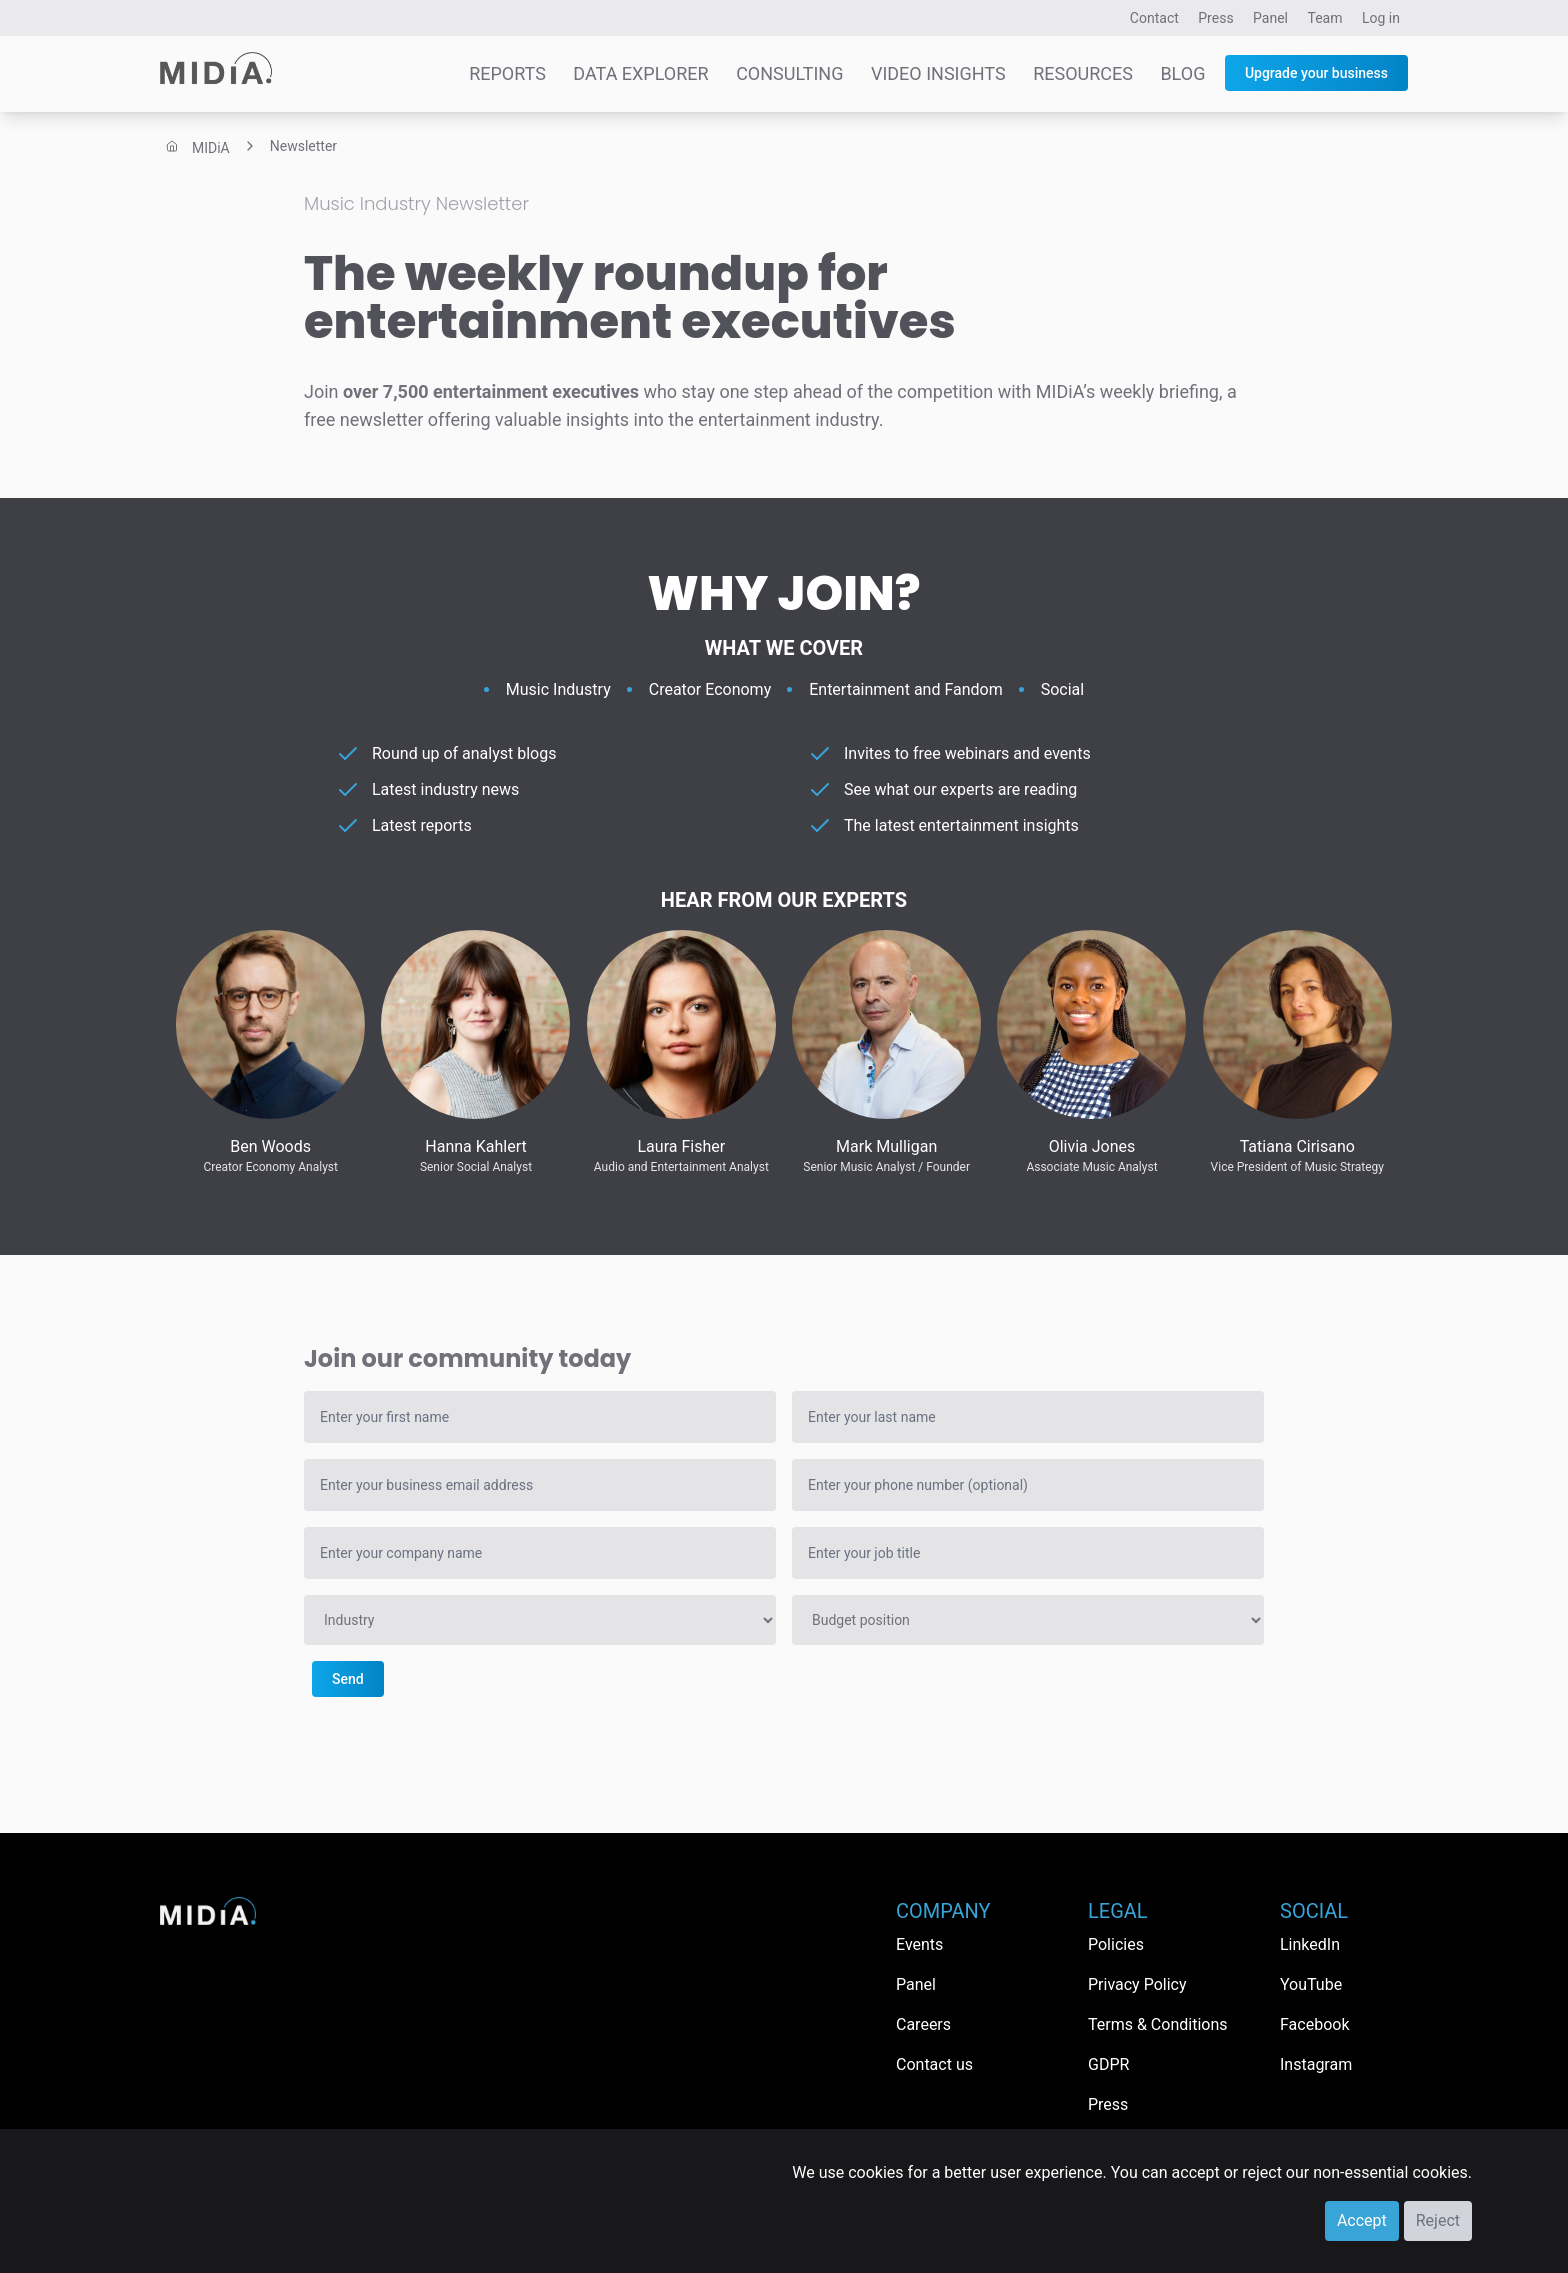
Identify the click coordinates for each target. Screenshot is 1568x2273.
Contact (1154, 18)
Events (919, 1944)
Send (348, 1679)
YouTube (1311, 1984)
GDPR (1108, 2064)
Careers (923, 2024)
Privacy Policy (1137, 1984)
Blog (1182, 73)
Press (1215, 18)
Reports (507, 73)
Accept (1362, 2220)
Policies (1116, 1944)
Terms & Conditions (1158, 2024)
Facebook (1314, 2024)
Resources (1083, 73)
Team (1325, 18)
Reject (1438, 2220)
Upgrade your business (1316, 73)
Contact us (934, 2064)
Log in (1381, 18)
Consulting (789, 73)
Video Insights (938, 73)
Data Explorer (640, 73)
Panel (1270, 18)
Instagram (1316, 2064)
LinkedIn (1310, 1944)
